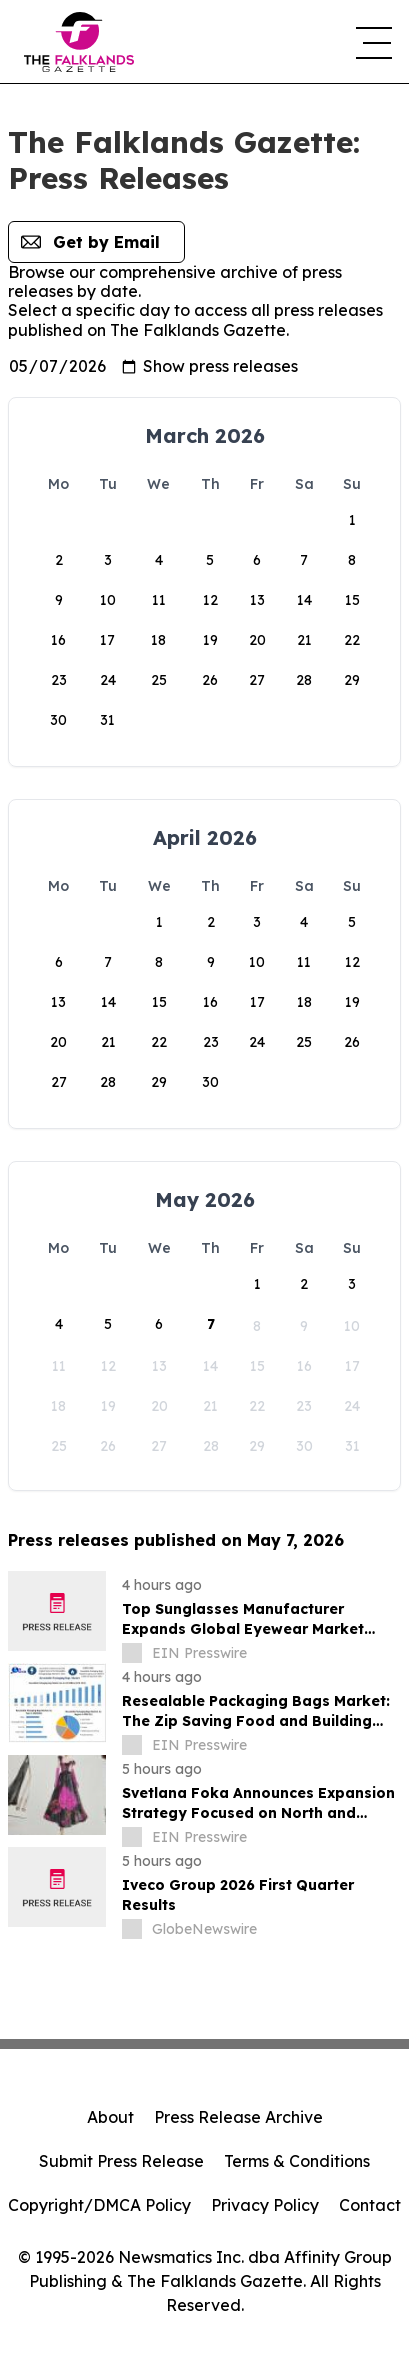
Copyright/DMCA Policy (99, 2205)
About (110, 2117)
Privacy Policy (265, 2205)
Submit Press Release (121, 2161)
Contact (370, 2205)
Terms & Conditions (297, 2161)
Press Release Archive (238, 2117)
